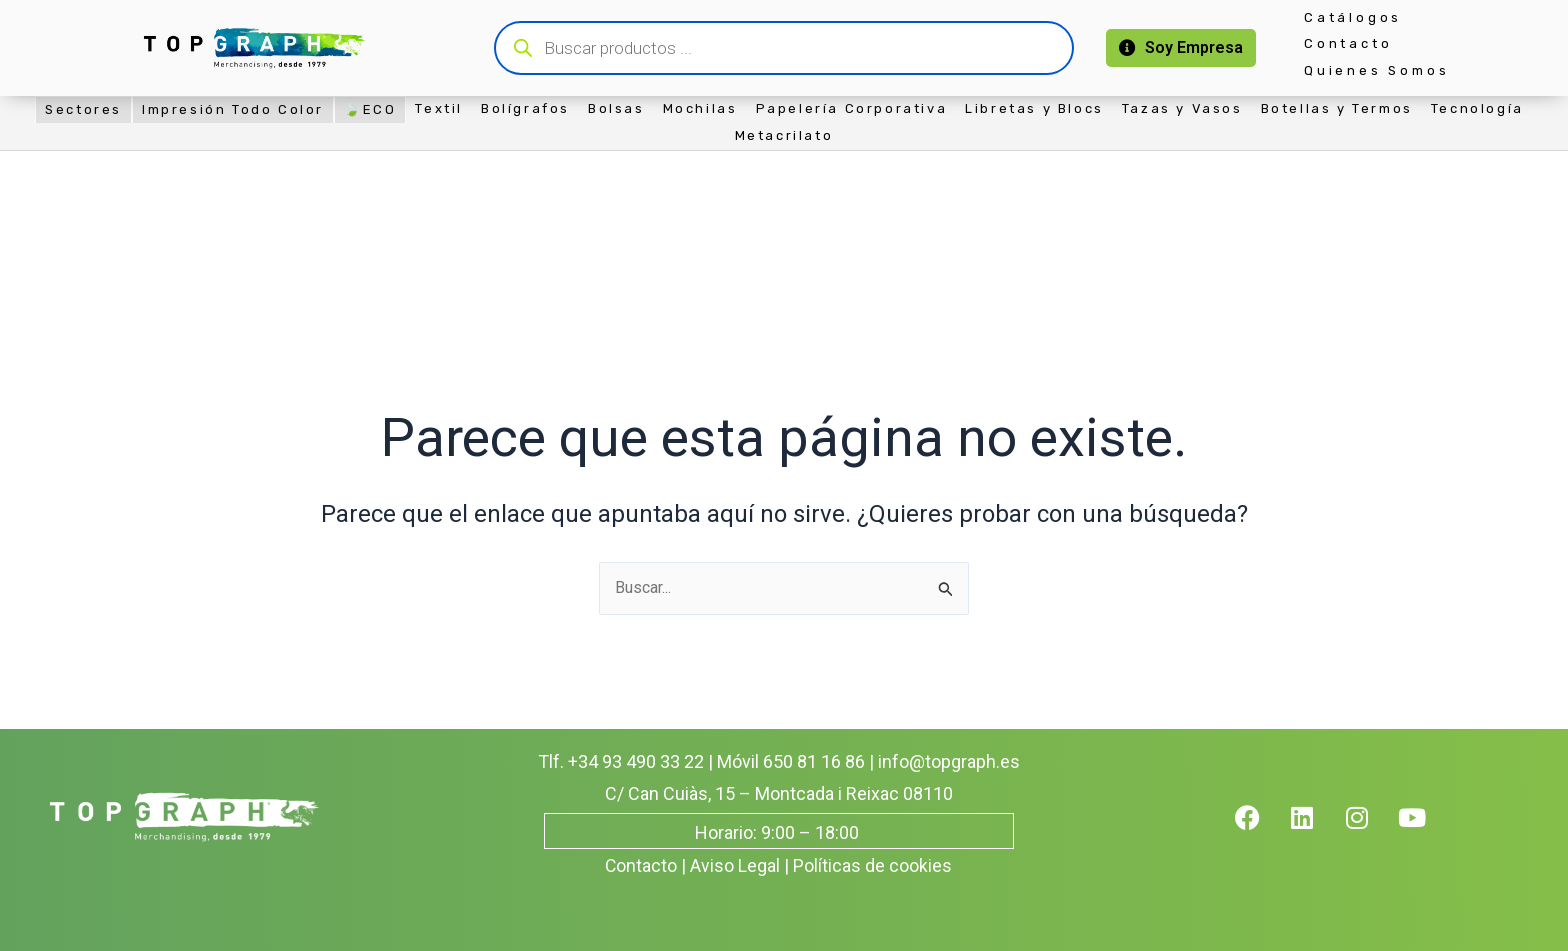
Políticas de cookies (873, 865)
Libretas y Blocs (1034, 108)
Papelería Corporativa (852, 108)
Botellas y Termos (1337, 108)
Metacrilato (784, 135)
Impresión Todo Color (233, 109)
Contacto (1348, 43)
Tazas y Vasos (1182, 108)
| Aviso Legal (731, 865)
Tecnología (1477, 108)
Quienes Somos (1376, 70)
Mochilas (700, 108)
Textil (439, 108)
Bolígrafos (525, 108)
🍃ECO (370, 109)
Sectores (83, 109)
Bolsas (616, 108)
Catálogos (1353, 17)
